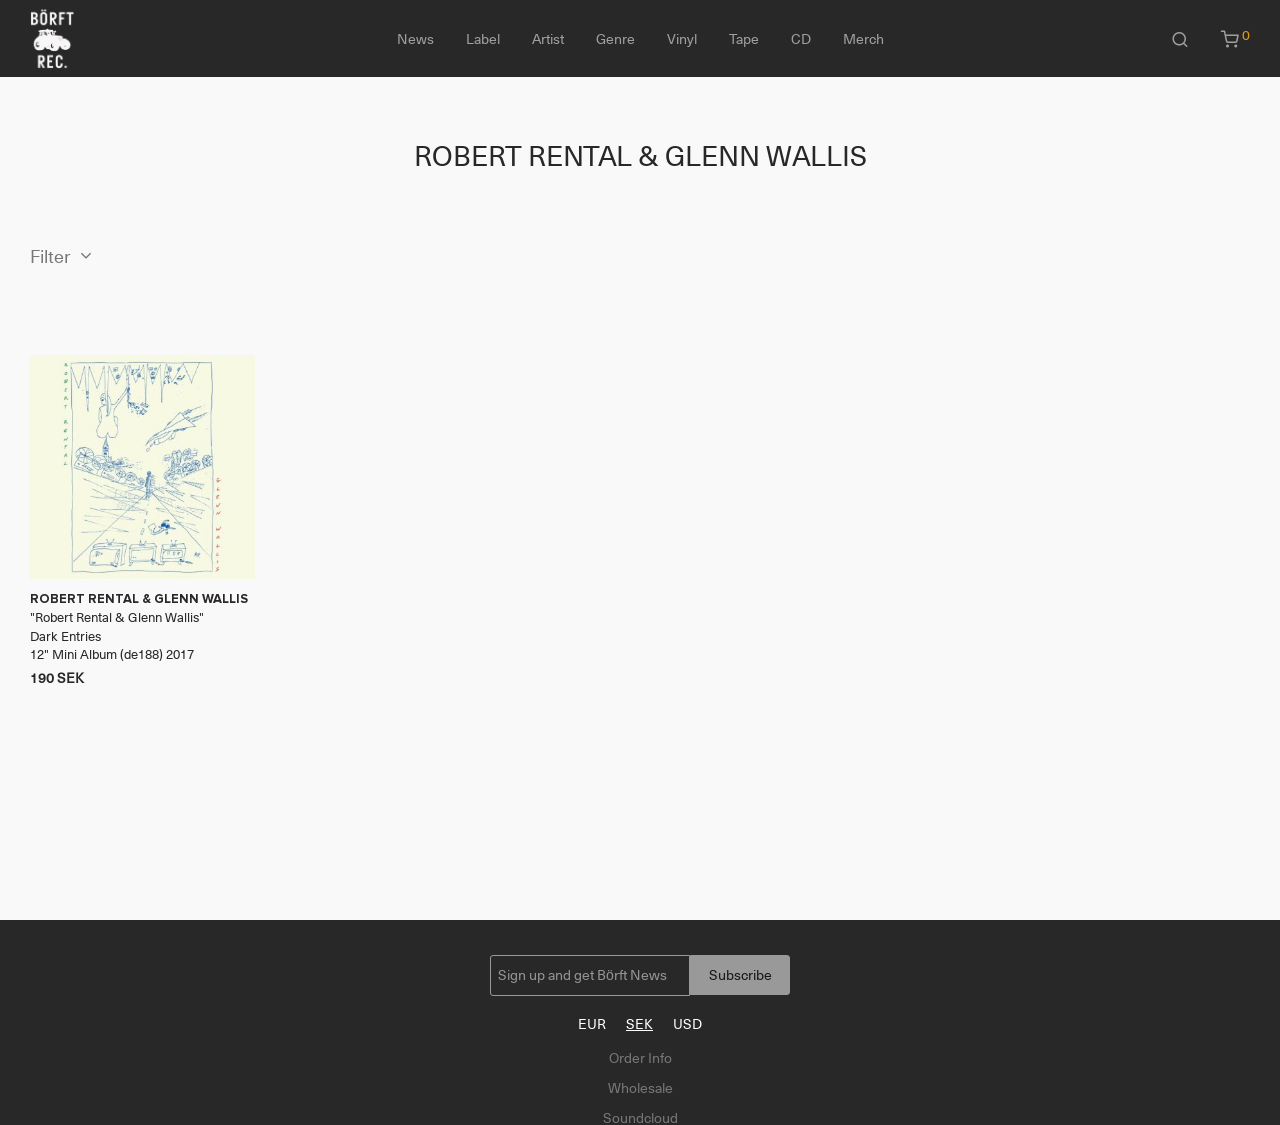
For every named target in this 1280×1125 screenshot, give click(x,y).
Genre (615, 39)
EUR (592, 1024)
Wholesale (640, 1088)
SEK (639, 1024)
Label (483, 39)
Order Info (640, 1058)
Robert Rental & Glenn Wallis (117, 617)
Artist (548, 39)
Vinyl (682, 39)
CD (801, 39)
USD (687, 1024)
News (415, 39)
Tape (744, 39)
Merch (863, 39)
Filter (50, 257)
